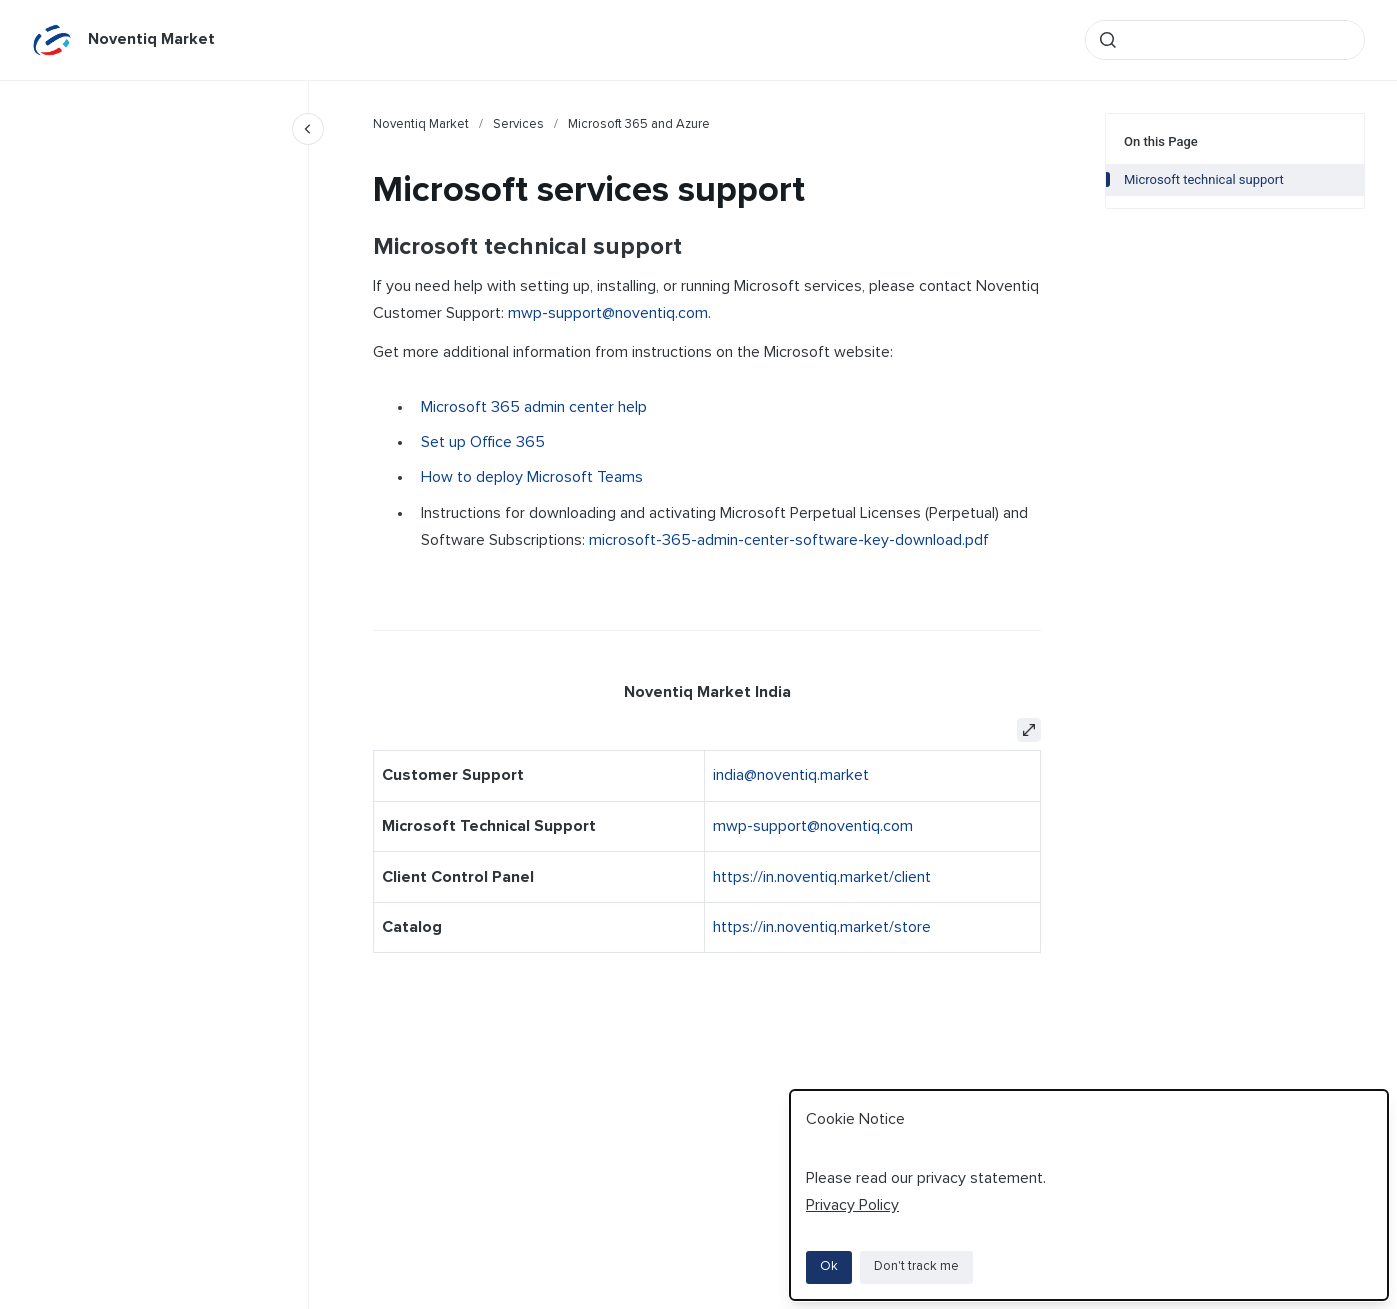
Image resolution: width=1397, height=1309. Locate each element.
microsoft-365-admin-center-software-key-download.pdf (789, 540)
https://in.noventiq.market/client (822, 877)
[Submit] (1108, 40)
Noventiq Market (151, 39)
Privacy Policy (852, 1205)
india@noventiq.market (791, 775)
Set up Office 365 (483, 442)
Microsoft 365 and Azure (639, 124)
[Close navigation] (308, 129)
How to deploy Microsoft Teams (532, 477)
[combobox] (1225, 40)
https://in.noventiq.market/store (822, 927)
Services (518, 124)
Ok (829, 1266)
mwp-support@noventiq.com (608, 313)
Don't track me (916, 1266)
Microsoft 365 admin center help (534, 407)
